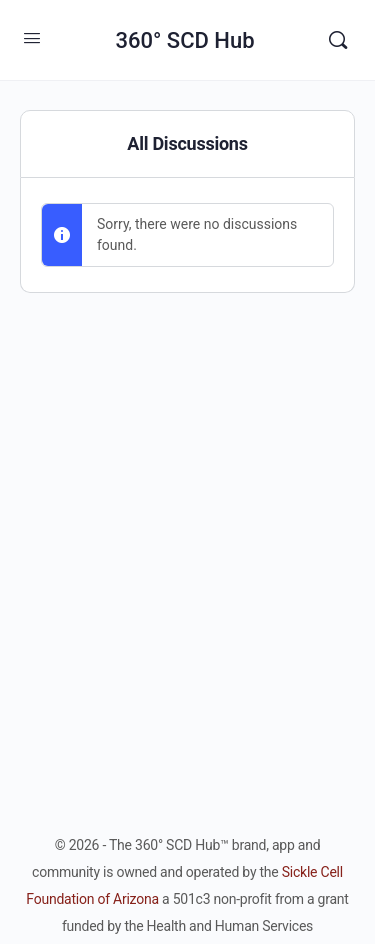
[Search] (338, 40)
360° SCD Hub (184, 40)
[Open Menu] (32, 38)
